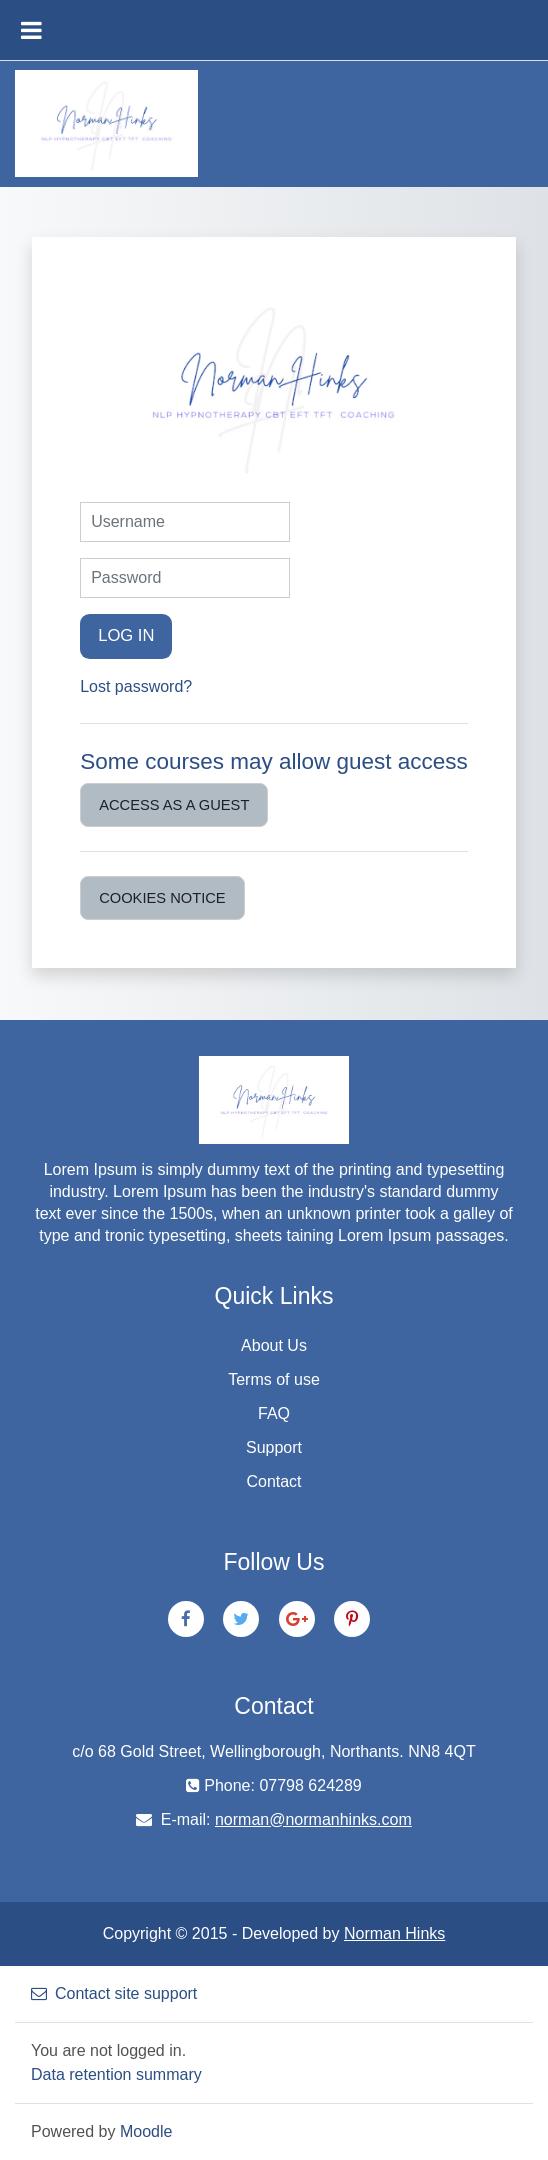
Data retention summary (116, 2074)
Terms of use (274, 1379)
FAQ (274, 1413)
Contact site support (114, 1993)
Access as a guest (174, 805)
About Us (274, 1345)
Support (274, 1447)
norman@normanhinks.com (313, 1819)
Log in (126, 635)
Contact (273, 1481)
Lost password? (136, 686)
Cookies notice (162, 898)
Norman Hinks (394, 1933)
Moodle (146, 2131)
